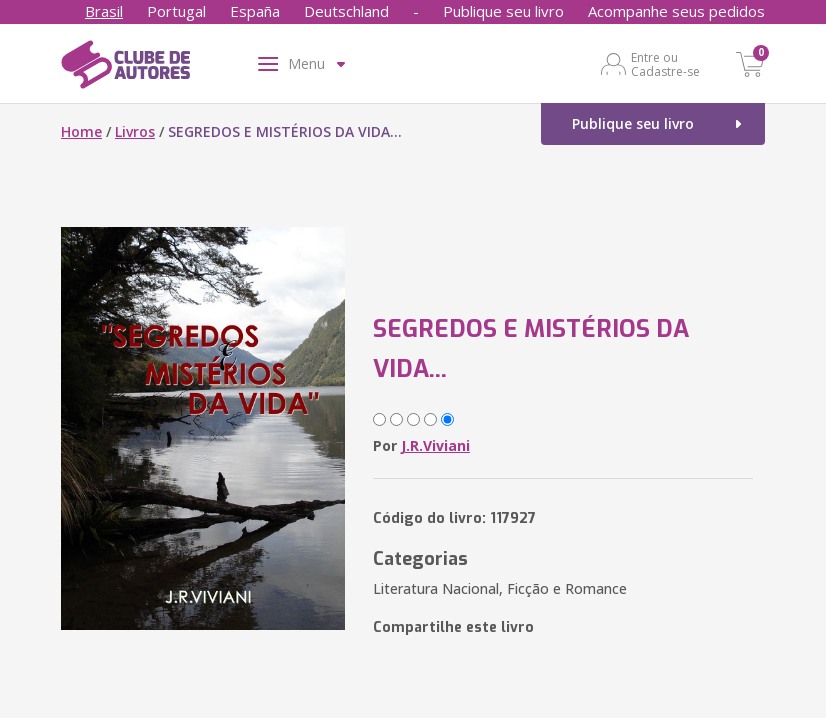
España (255, 11)
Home (81, 131)
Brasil (104, 11)
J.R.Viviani (435, 445)
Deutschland (346, 11)
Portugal (176, 11)
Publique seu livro (503, 11)
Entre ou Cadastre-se (665, 64)
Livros (135, 131)
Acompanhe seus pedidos (676, 11)
